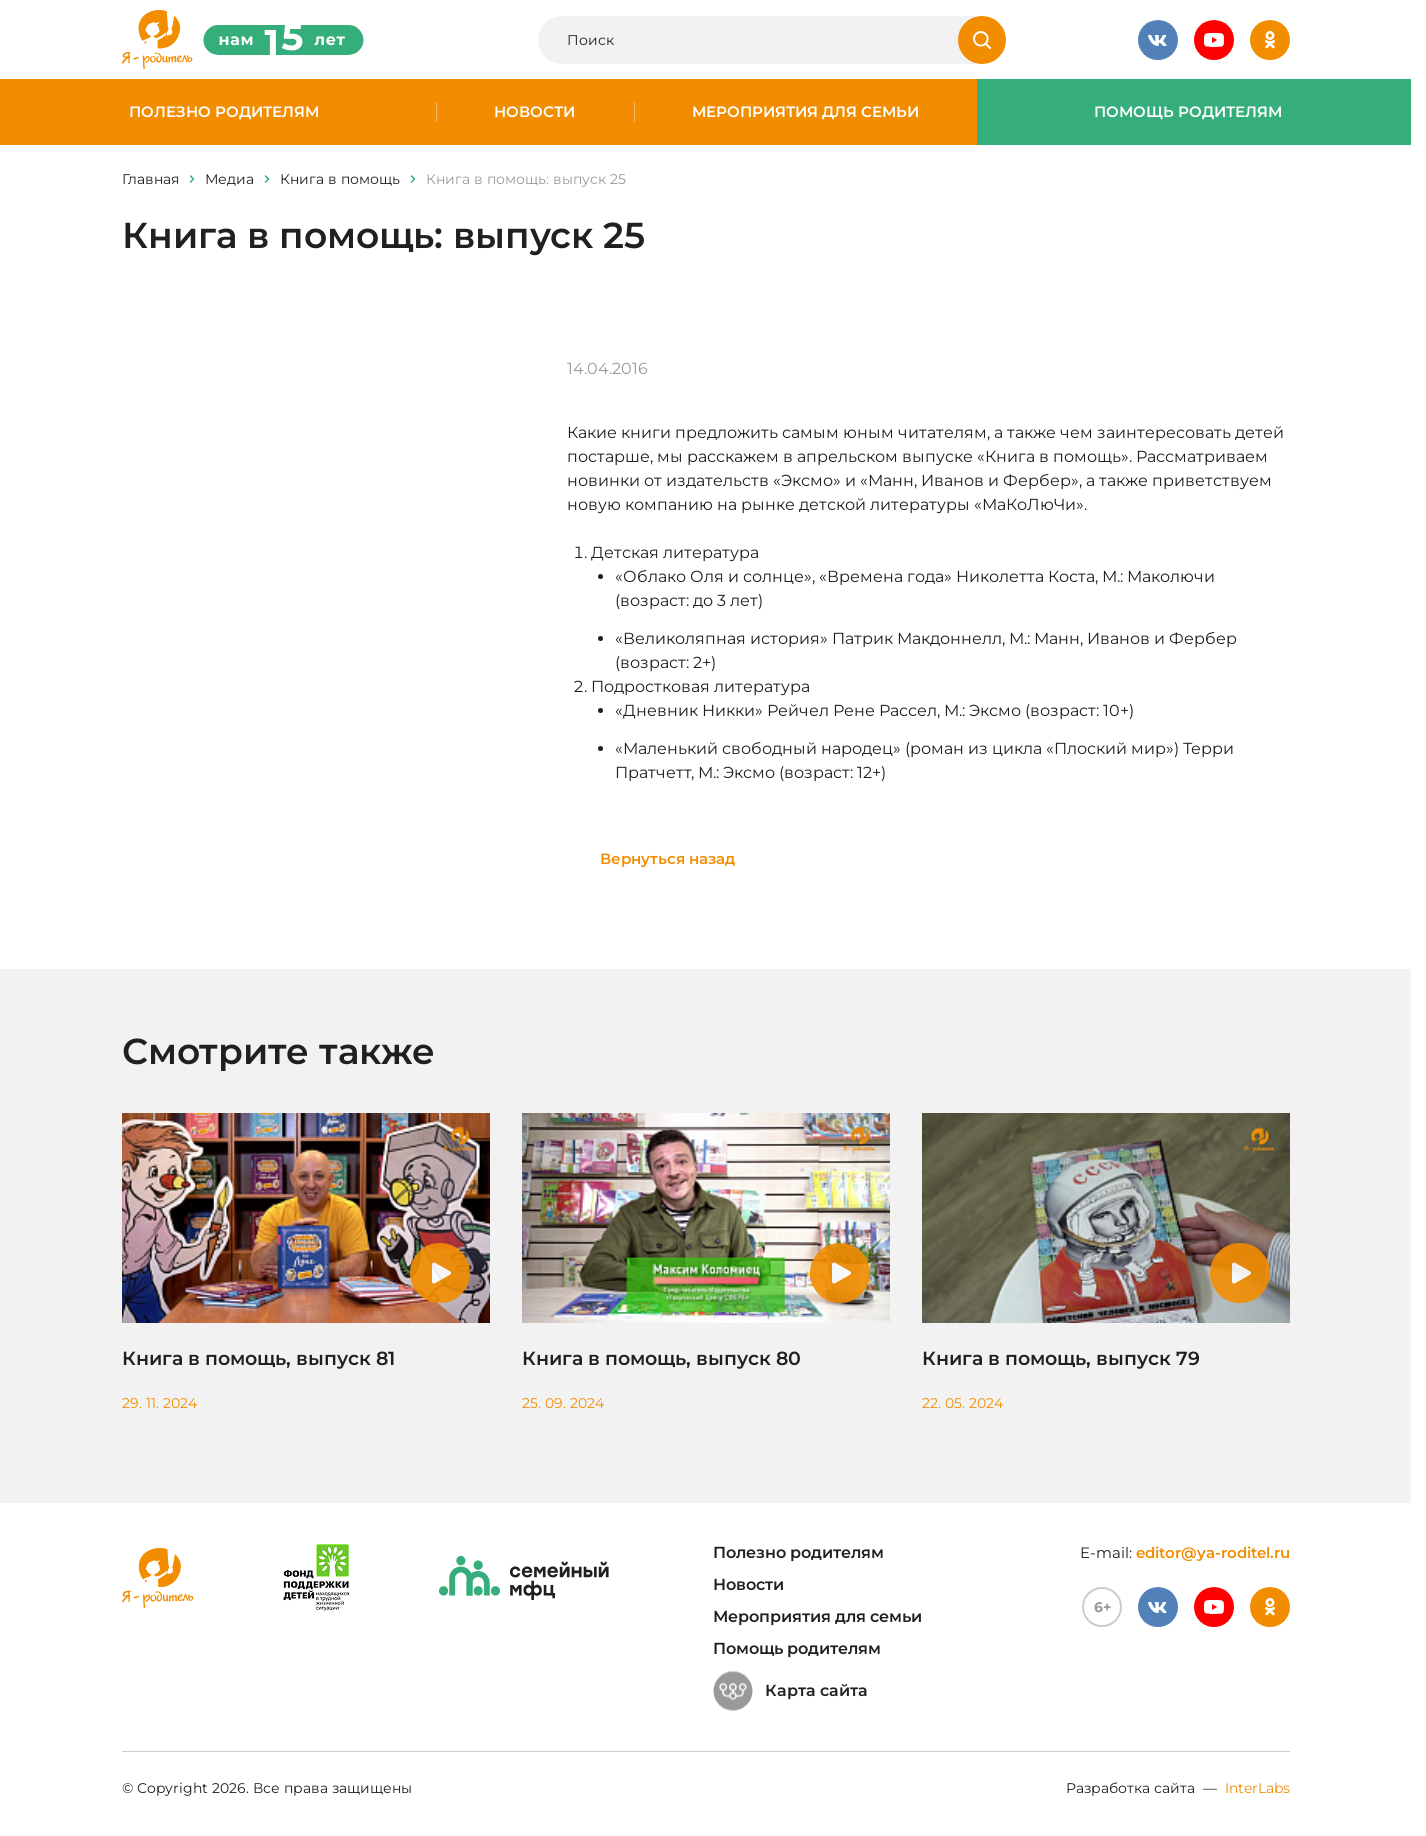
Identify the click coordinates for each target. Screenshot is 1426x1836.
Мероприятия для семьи (805, 112)
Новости (534, 112)
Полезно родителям (224, 112)
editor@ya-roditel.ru (1213, 1552)
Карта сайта (790, 1691)
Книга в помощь (340, 179)
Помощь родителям (1188, 112)
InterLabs (1257, 1788)
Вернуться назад (667, 858)
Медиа (229, 179)
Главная (150, 179)
